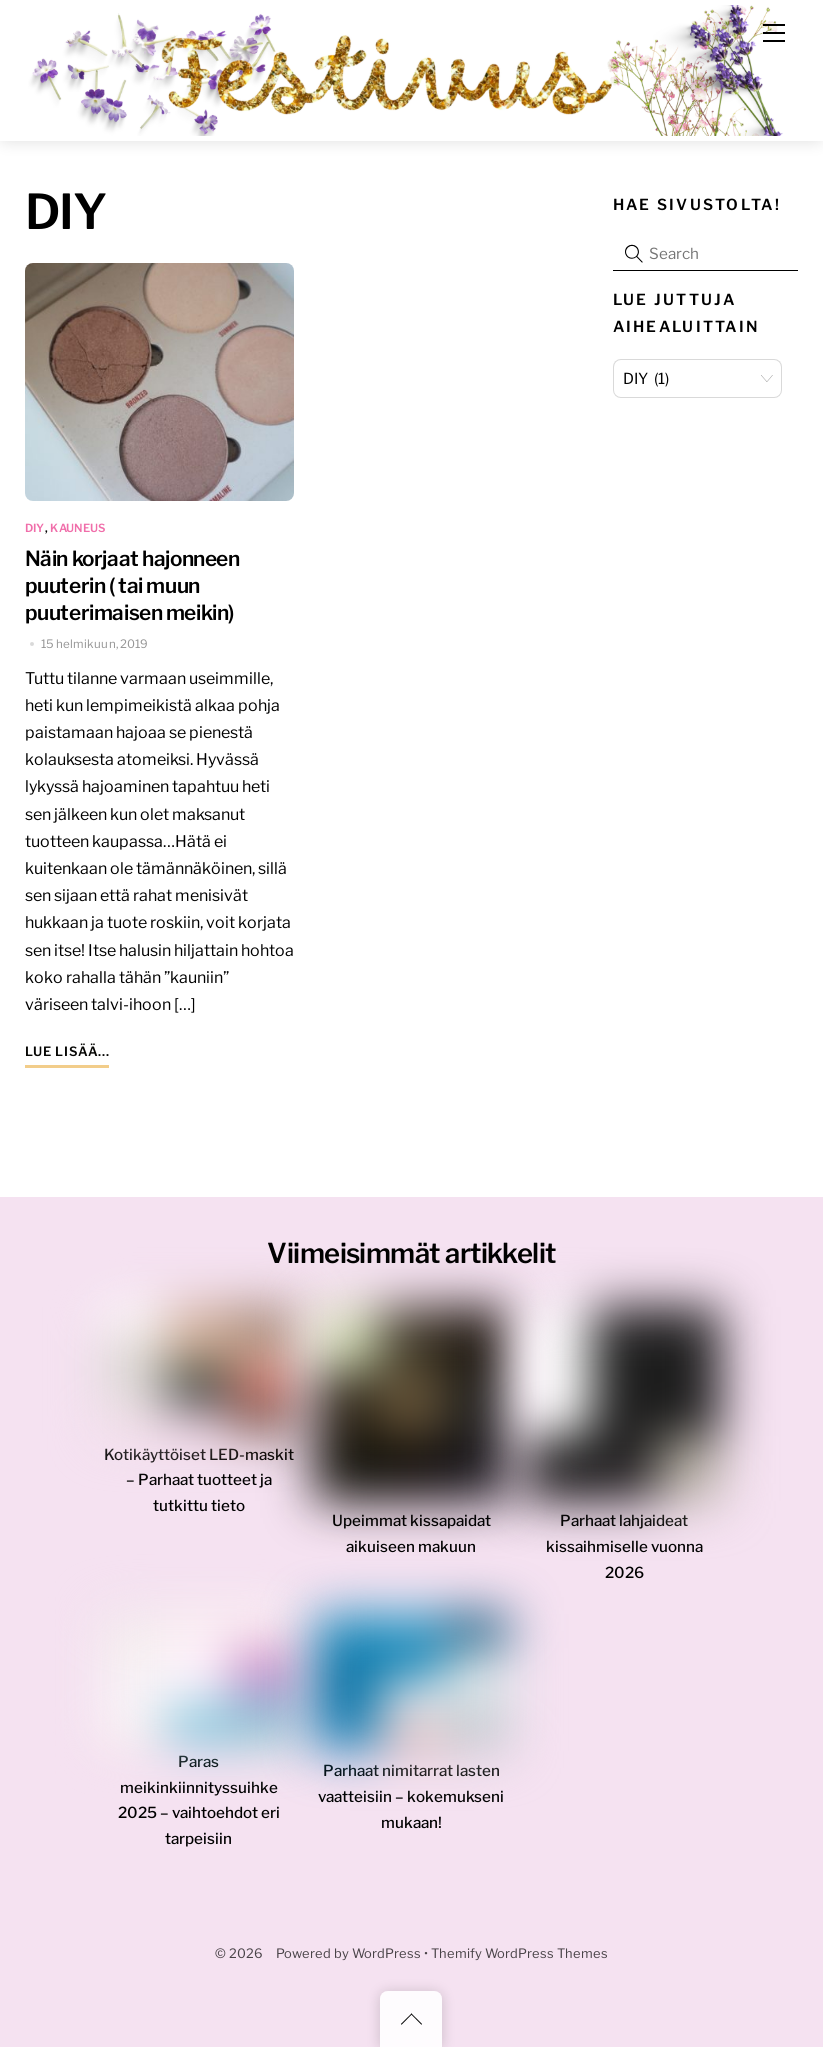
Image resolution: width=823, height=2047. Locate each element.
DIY (35, 528)
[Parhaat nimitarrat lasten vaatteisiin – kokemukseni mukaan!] (412, 1686)
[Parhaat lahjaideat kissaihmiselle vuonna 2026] (624, 1407)
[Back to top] (411, 2019)
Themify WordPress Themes (519, 1953)
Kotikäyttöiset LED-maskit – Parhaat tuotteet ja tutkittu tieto (199, 1480)
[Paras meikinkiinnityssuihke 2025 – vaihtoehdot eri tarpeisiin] (199, 1681)
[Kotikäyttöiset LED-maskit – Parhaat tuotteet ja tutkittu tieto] (199, 1374)
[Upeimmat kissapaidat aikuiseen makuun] (412, 1407)
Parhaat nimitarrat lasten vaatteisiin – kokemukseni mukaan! (411, 1796)
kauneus (77, 528)
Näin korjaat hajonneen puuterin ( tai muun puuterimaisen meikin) (132, 585)
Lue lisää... (67, 1051)
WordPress (386, 1953)
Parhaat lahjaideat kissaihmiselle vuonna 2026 (624, 1546)
